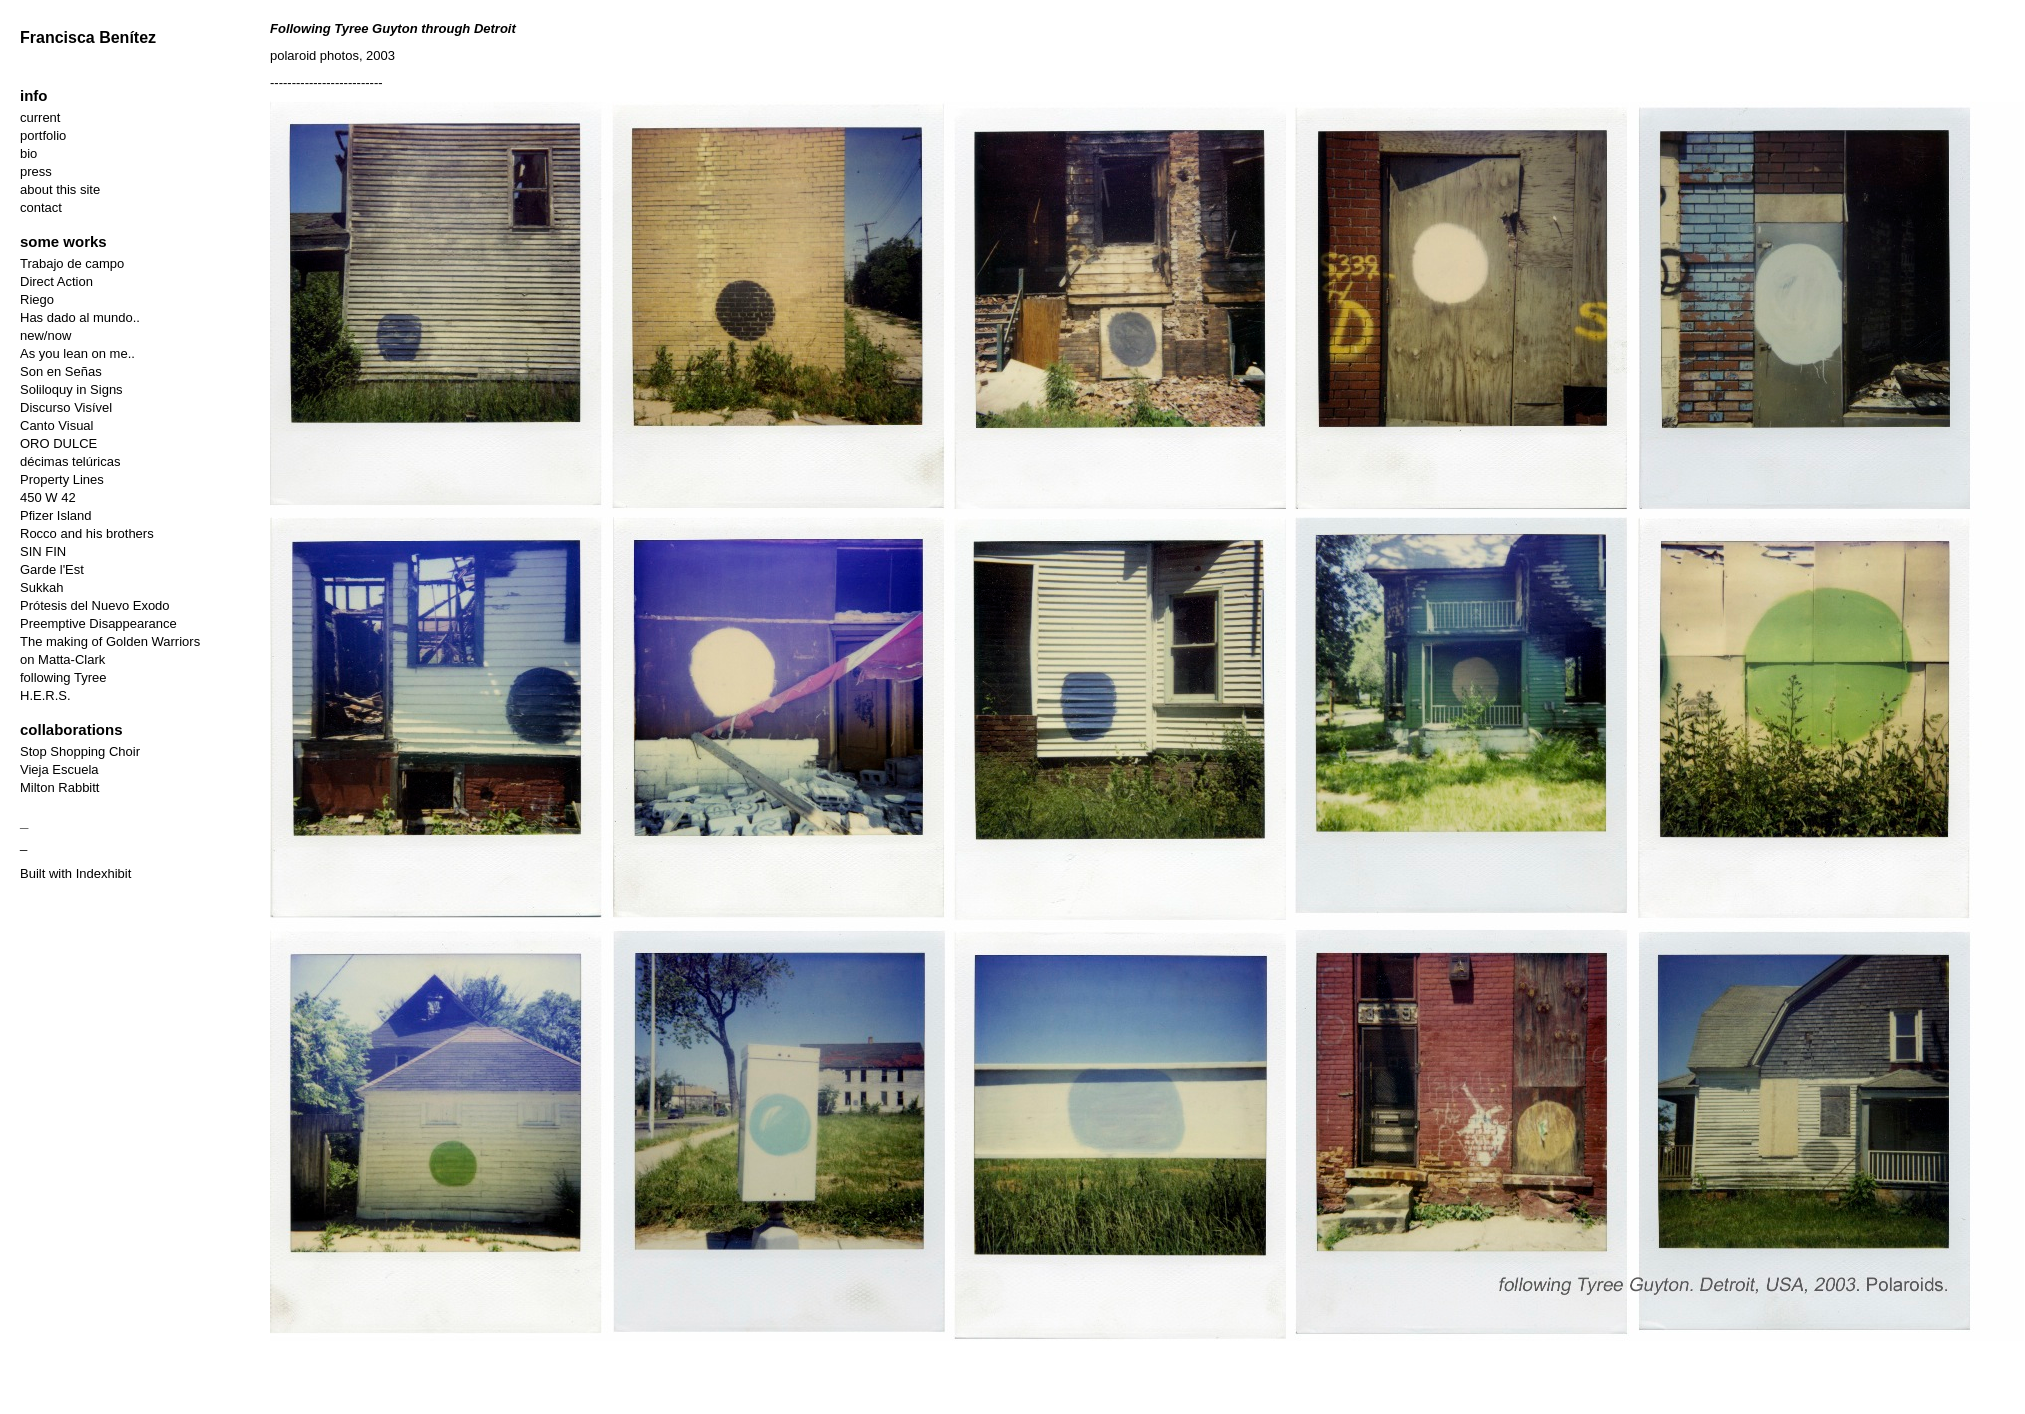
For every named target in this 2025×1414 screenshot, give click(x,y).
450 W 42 (48, 497)
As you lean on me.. (77, 353)
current (40, 117)
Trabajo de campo (72, 263)
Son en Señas (61, 371)
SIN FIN (43, 551)
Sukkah (41, 587)
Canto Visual (56, 425)
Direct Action (56, 281)
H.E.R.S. (45, 695)
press (36, 171)
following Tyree (63, 677)
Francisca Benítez (88, 37)
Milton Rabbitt (59, 787)
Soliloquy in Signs (71, 389)
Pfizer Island (56, 515)
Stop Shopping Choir (80, 751)
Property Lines (62, 479)
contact (41, 207)
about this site (60, 189)
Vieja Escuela (59, 769)
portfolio (43, 135)
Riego (37, 299)
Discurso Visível (66, 407)
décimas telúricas (70, 461)
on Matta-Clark (62, 659)
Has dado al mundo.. (80, 317)
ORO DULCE (58, 443)
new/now (45, 335)
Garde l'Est (52, 569)
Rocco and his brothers (87, 533)
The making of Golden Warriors (110, 641)
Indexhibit (104, 873)
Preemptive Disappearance (98, 623)
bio (28, 153)
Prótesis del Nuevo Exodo (95, 605)
